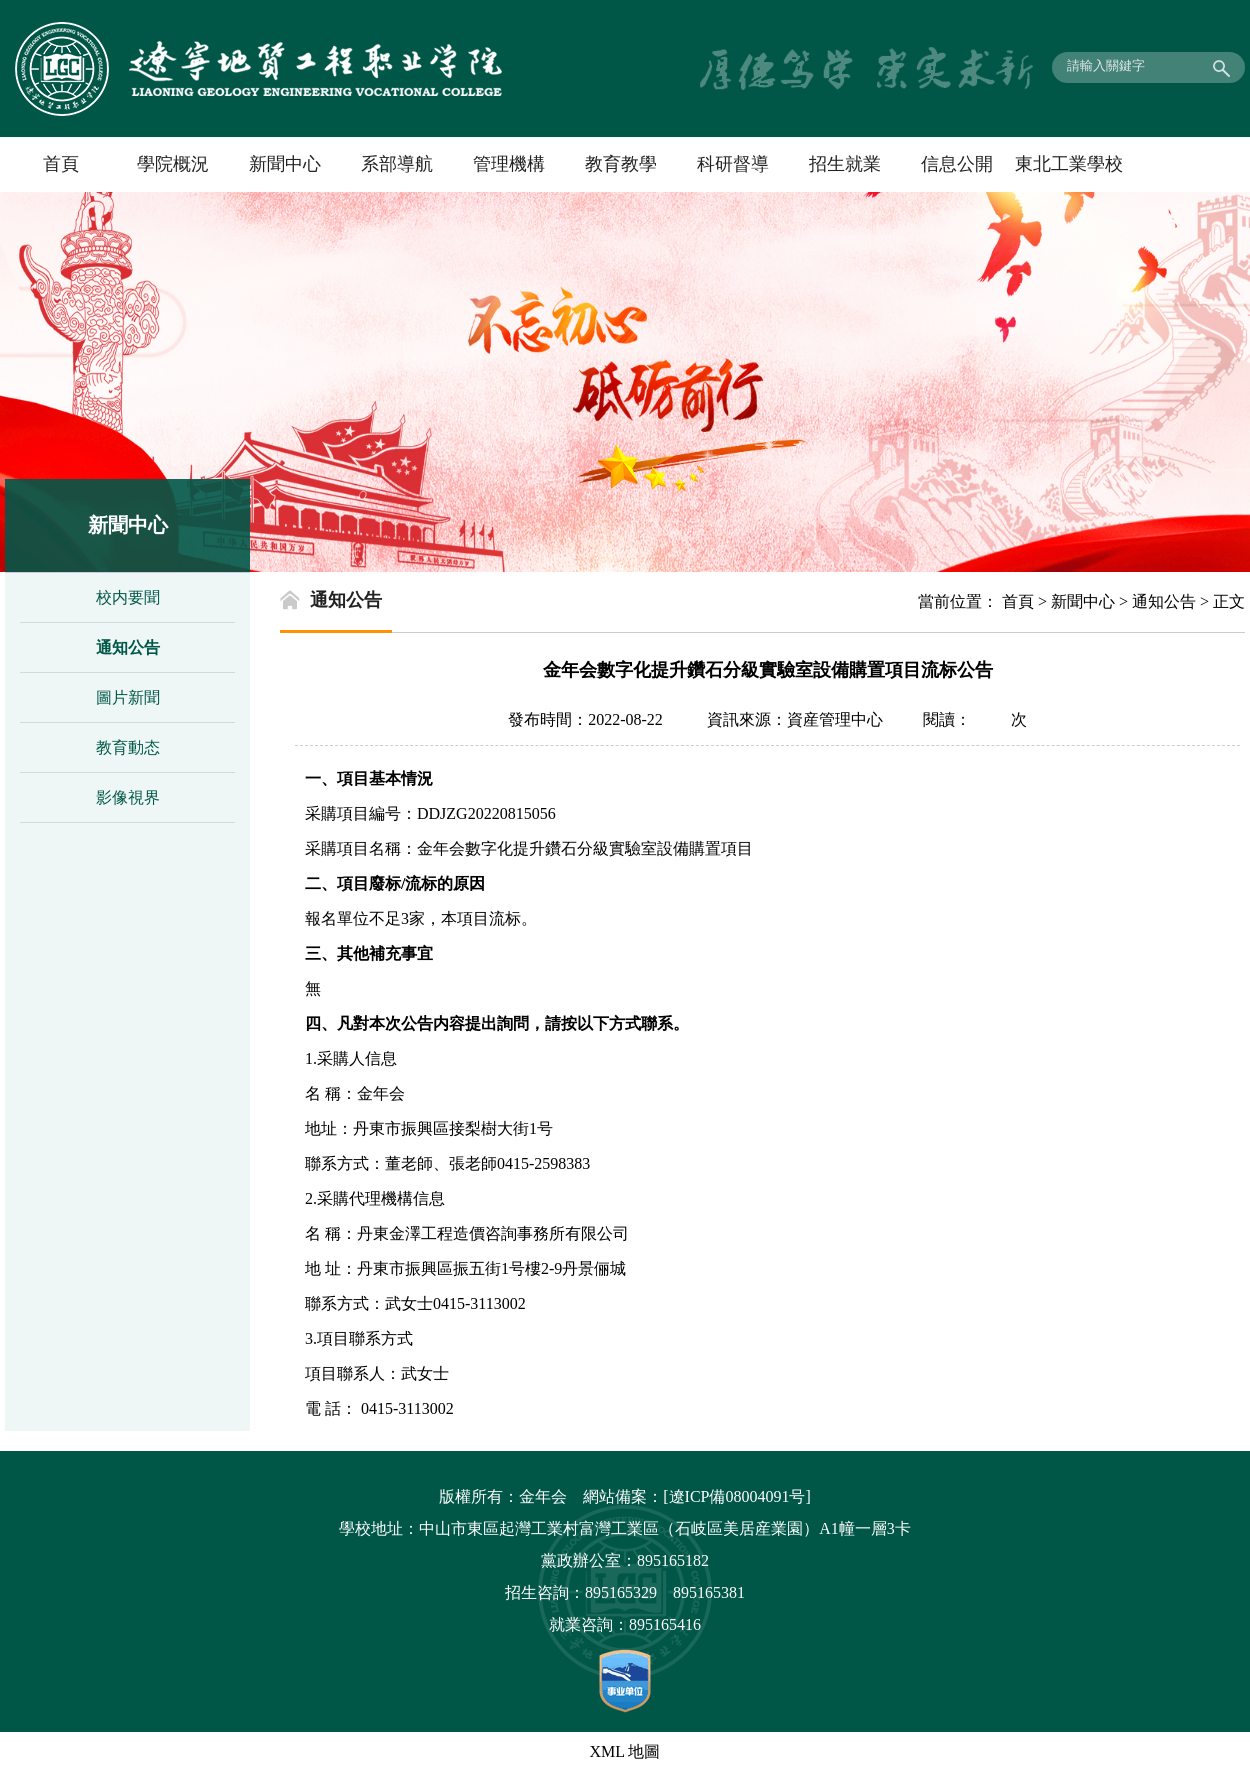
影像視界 (128, 797)
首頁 (61, 164)
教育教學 (621, 164)
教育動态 (128, 747)
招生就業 (845, 164)
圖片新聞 (128, 697)
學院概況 (173, 164)
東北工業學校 (1069, 164)
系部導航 (397, 164)
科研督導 (733, 164)
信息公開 (957, 164)
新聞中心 (285, 164)
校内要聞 (128, 597)
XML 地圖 (625, 1751)
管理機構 (509, 164)
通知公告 (128, 647)
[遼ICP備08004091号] (737, 1496)
